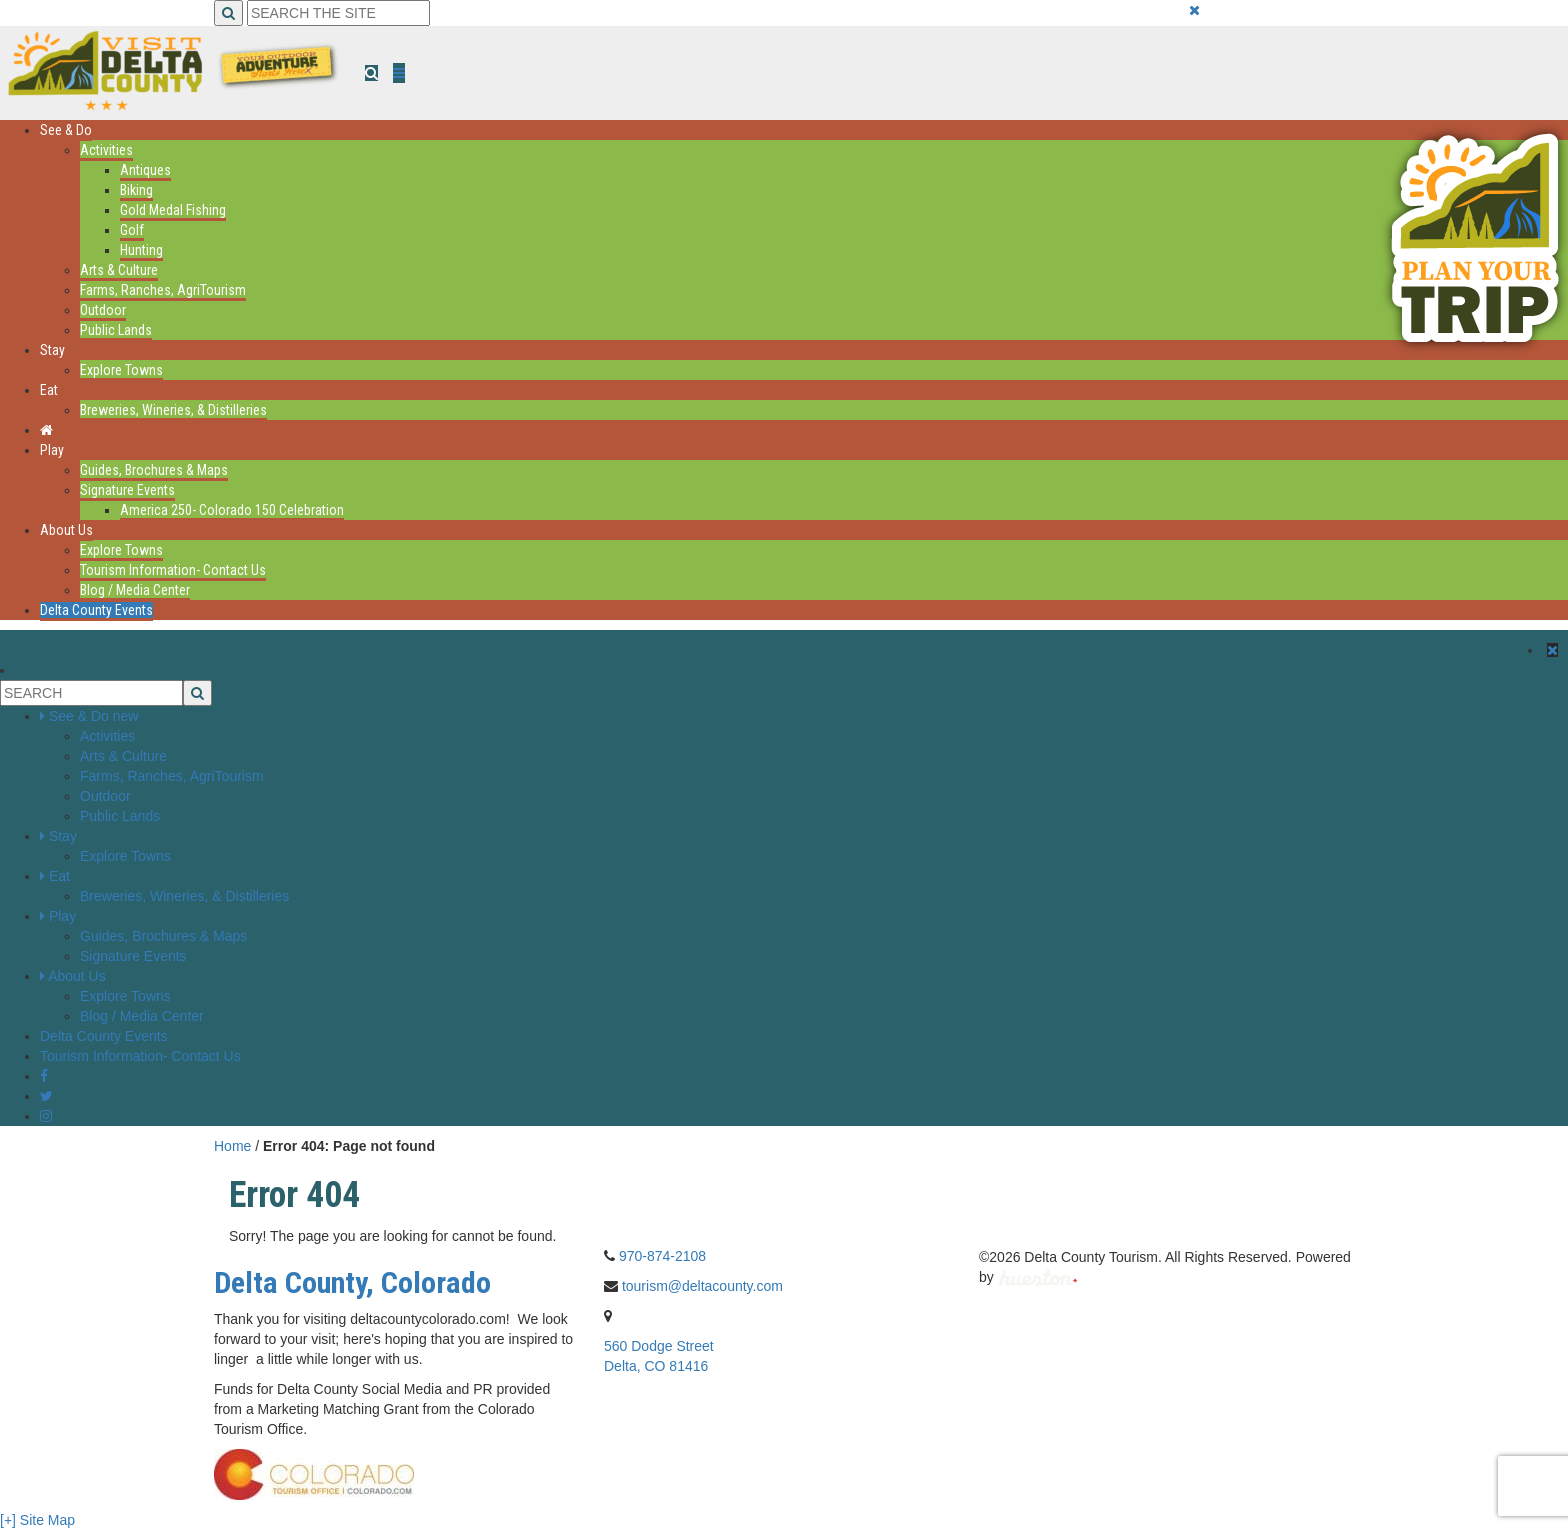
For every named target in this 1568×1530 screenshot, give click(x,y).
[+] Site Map (37, 1520)
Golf (132, 230)
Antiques (145, 170)
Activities (106, 150)
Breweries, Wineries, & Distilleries (173, 410)
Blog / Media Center (135, 590)
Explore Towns (121, 370)
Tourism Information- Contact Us (173, 570)
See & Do (66, 130)
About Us (66, 530)
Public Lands (116, 330)
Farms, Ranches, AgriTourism (163, 290)
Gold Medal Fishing (173, 210)
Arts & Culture (119, 270)
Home (232, 1146)
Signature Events (127, 490)
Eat (49, 390)
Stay (52, 350)
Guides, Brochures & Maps (154, 470)
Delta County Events (96, 610)
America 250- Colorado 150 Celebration (232, 510)
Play (52, 450)
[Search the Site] (338, 13)
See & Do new (94, 716)
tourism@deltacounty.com (702, 1286)
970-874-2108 (662, 1256)
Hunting (141, 250)
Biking (136, 190)
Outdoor (103, 310)
